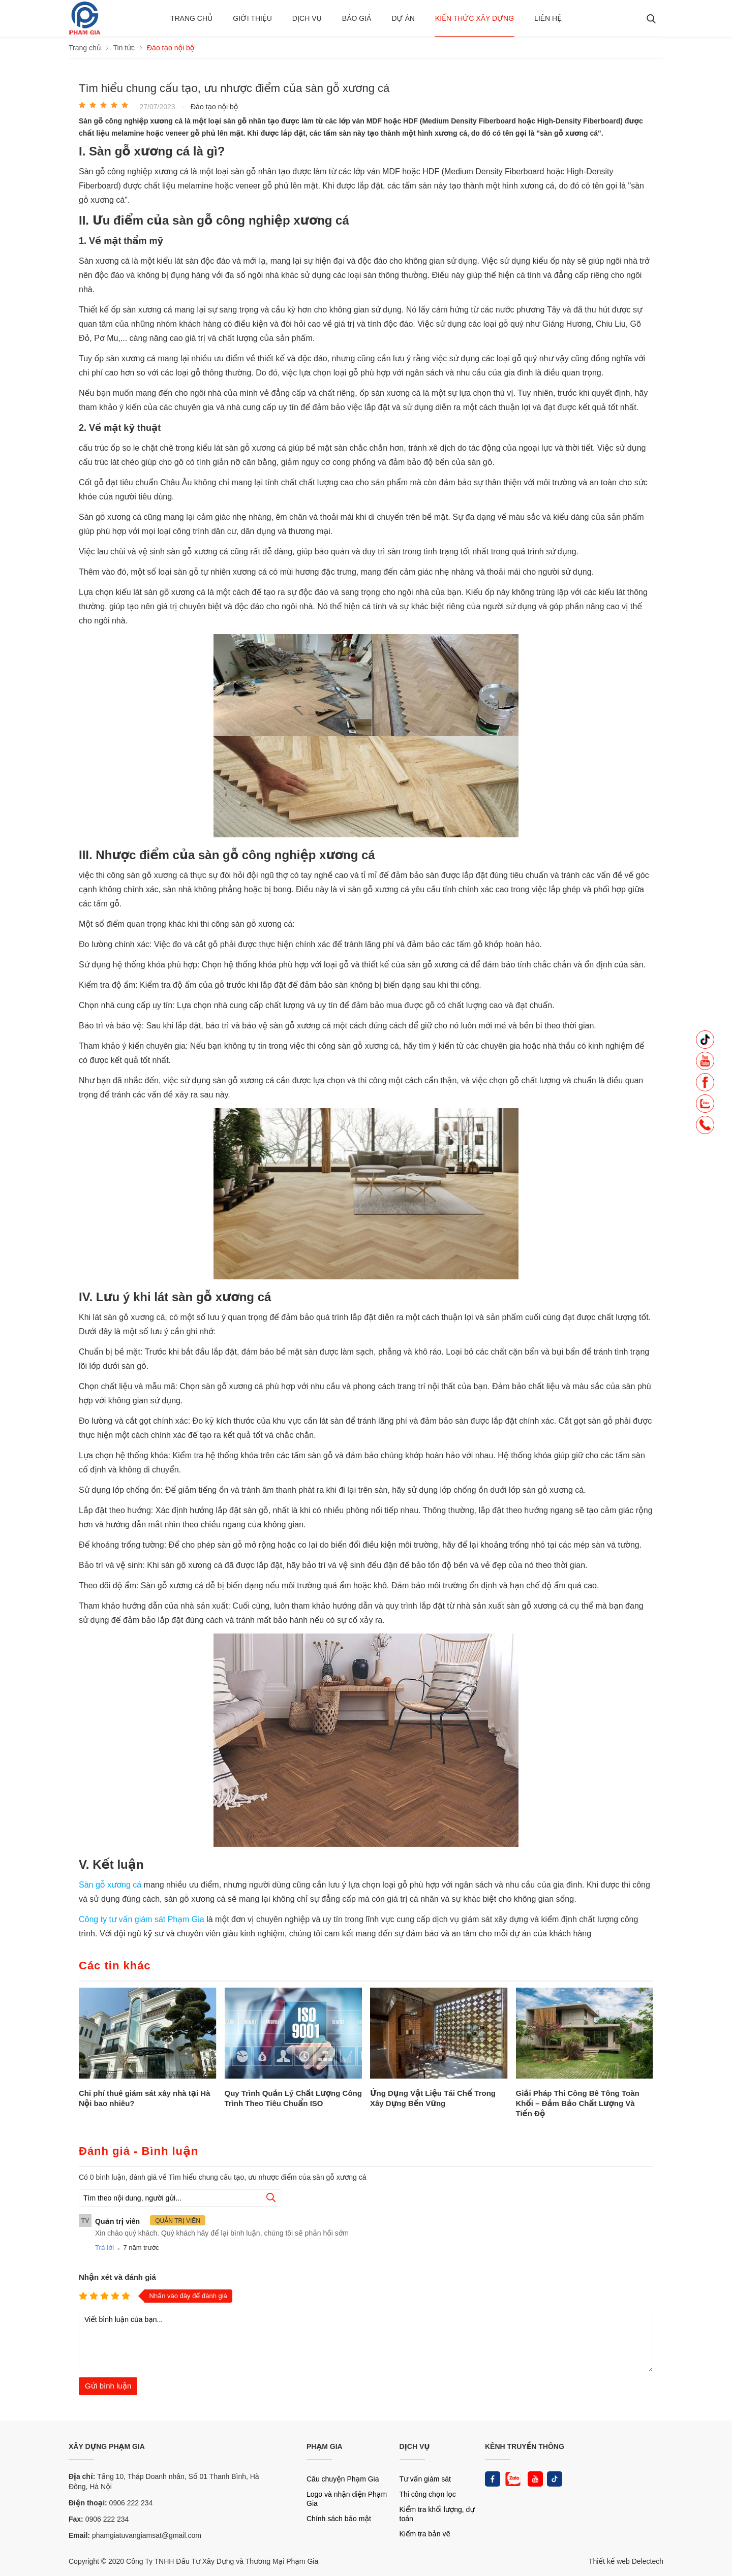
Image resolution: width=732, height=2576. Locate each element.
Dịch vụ (307, 18)
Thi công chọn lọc (428, 2494)
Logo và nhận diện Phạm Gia (347, 2498)
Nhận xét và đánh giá (117, 2277)
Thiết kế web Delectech (626, 2561)
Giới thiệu (252, 18)
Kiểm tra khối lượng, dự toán (437, 2514)
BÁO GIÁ (357, 18)
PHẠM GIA (325, 2446)
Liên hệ (548, 18)
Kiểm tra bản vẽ (425, 2534)
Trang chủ (191, 18)
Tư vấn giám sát (425, 2479)
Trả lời (104, 2247)
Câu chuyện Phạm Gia (343, 2479)
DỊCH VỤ (415, 2446)
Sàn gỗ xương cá (111, 1884)
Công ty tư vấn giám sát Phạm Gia (142, 1919)
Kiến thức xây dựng (474, 18)
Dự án (402, 18)
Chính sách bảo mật (339, 2519)
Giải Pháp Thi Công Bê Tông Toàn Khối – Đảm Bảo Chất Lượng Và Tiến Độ (577, 2103)
